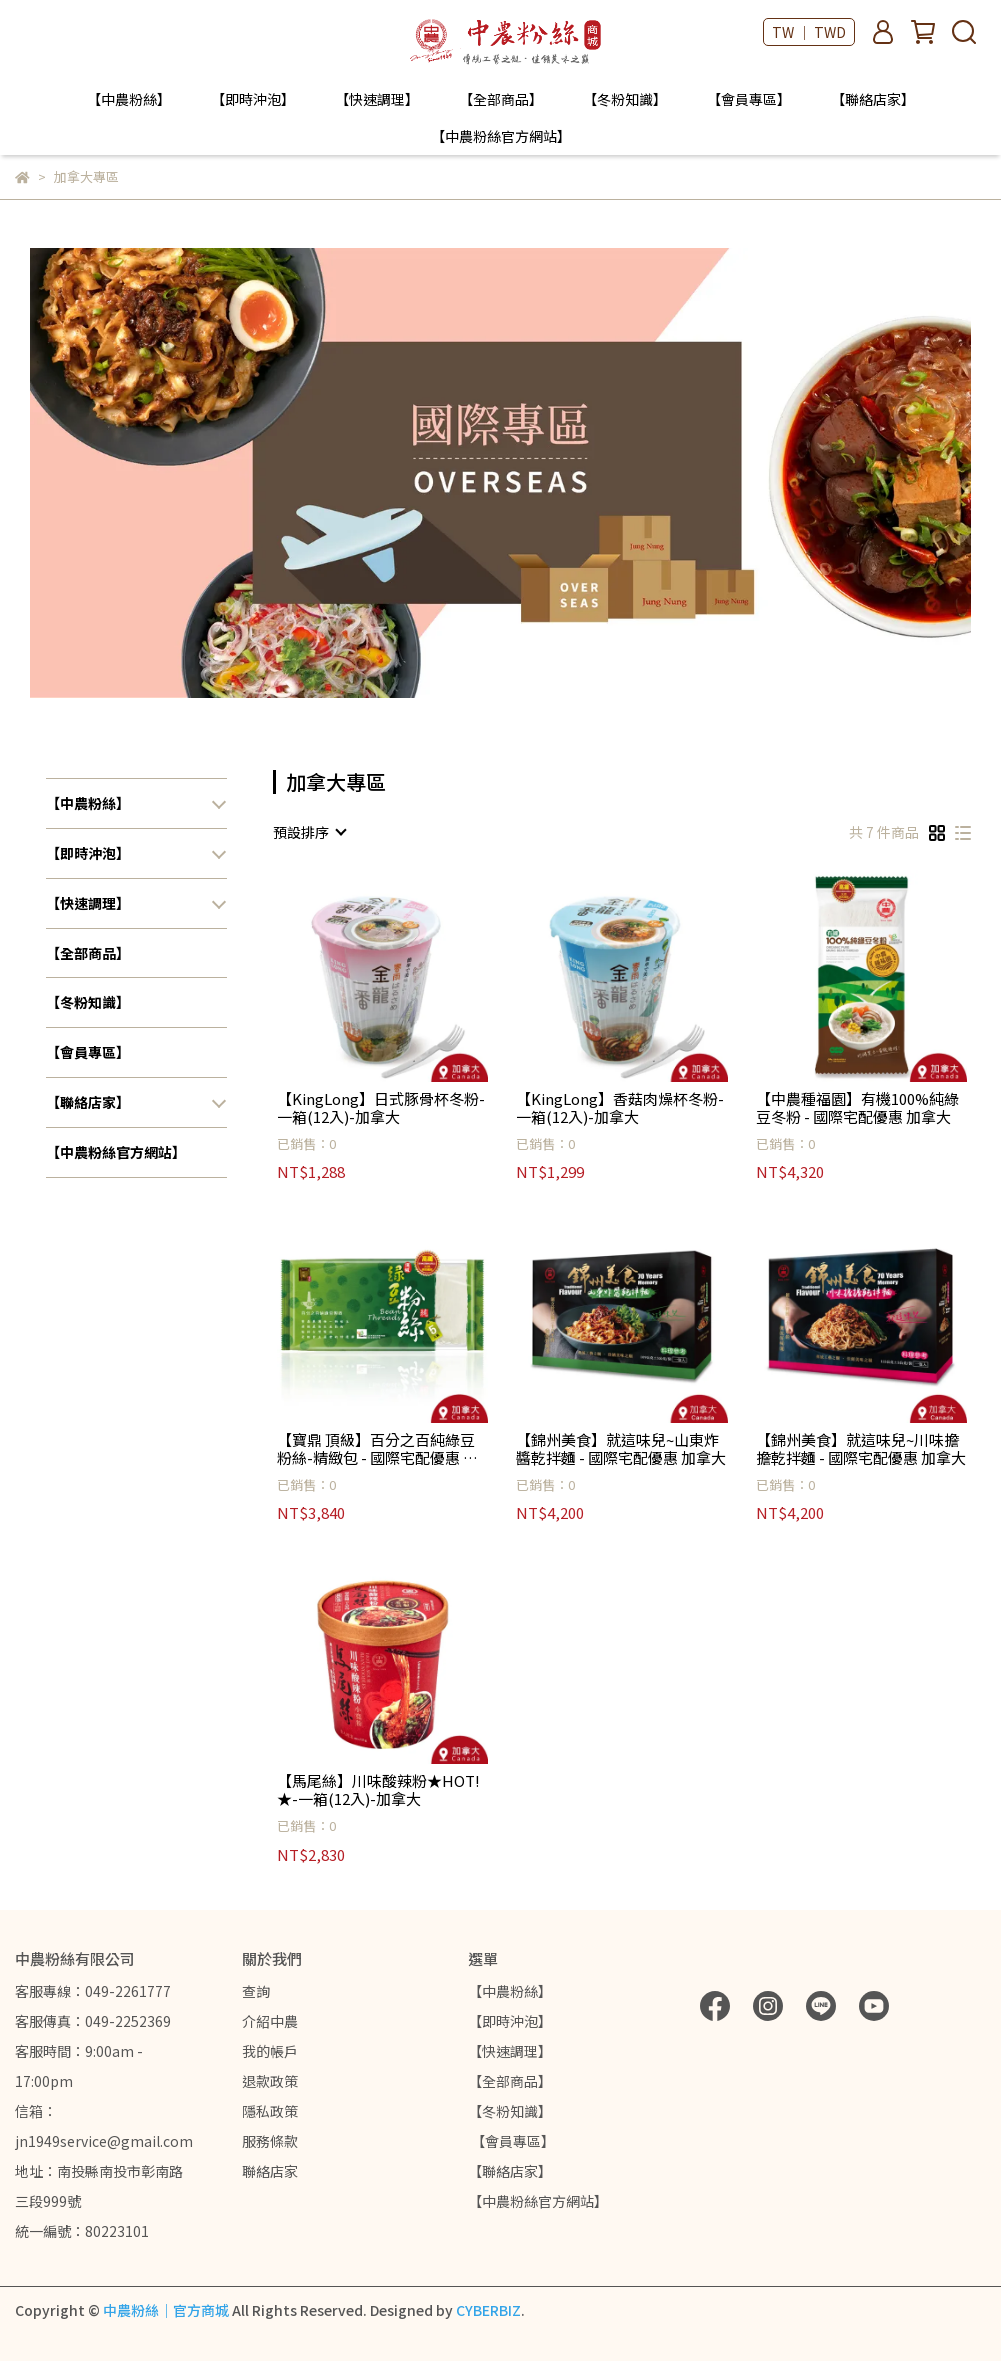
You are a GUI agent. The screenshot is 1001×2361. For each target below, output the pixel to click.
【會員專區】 (749, 99)
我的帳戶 (270, 2051)
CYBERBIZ (488, 2310)
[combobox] (309, 832)
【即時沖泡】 (253, 99)
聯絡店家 (270, 2171)
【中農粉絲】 (129, 99)
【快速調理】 (377, 99)
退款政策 (270, 2081)
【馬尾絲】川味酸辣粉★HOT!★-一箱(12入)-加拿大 (378, 1790)
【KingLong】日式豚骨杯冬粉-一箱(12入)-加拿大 (381, 1108)
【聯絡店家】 (873, 99)
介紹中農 (270, 2021)
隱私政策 (270, 2111)
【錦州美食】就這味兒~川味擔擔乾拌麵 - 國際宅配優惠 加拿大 (861, 1449)
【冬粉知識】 (625, 99)
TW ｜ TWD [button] (809, 32)
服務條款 (270, 2141)
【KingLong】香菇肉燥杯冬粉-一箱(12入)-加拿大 (620, 1108)
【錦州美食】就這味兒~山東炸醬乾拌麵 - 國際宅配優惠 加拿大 (621, 1449)
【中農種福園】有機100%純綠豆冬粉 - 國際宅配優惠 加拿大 (857, 1108)
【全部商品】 (501, 99)
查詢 (256, 1991)
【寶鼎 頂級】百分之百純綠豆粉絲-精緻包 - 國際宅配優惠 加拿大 (377, 1449)
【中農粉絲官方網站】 (501, 136)
